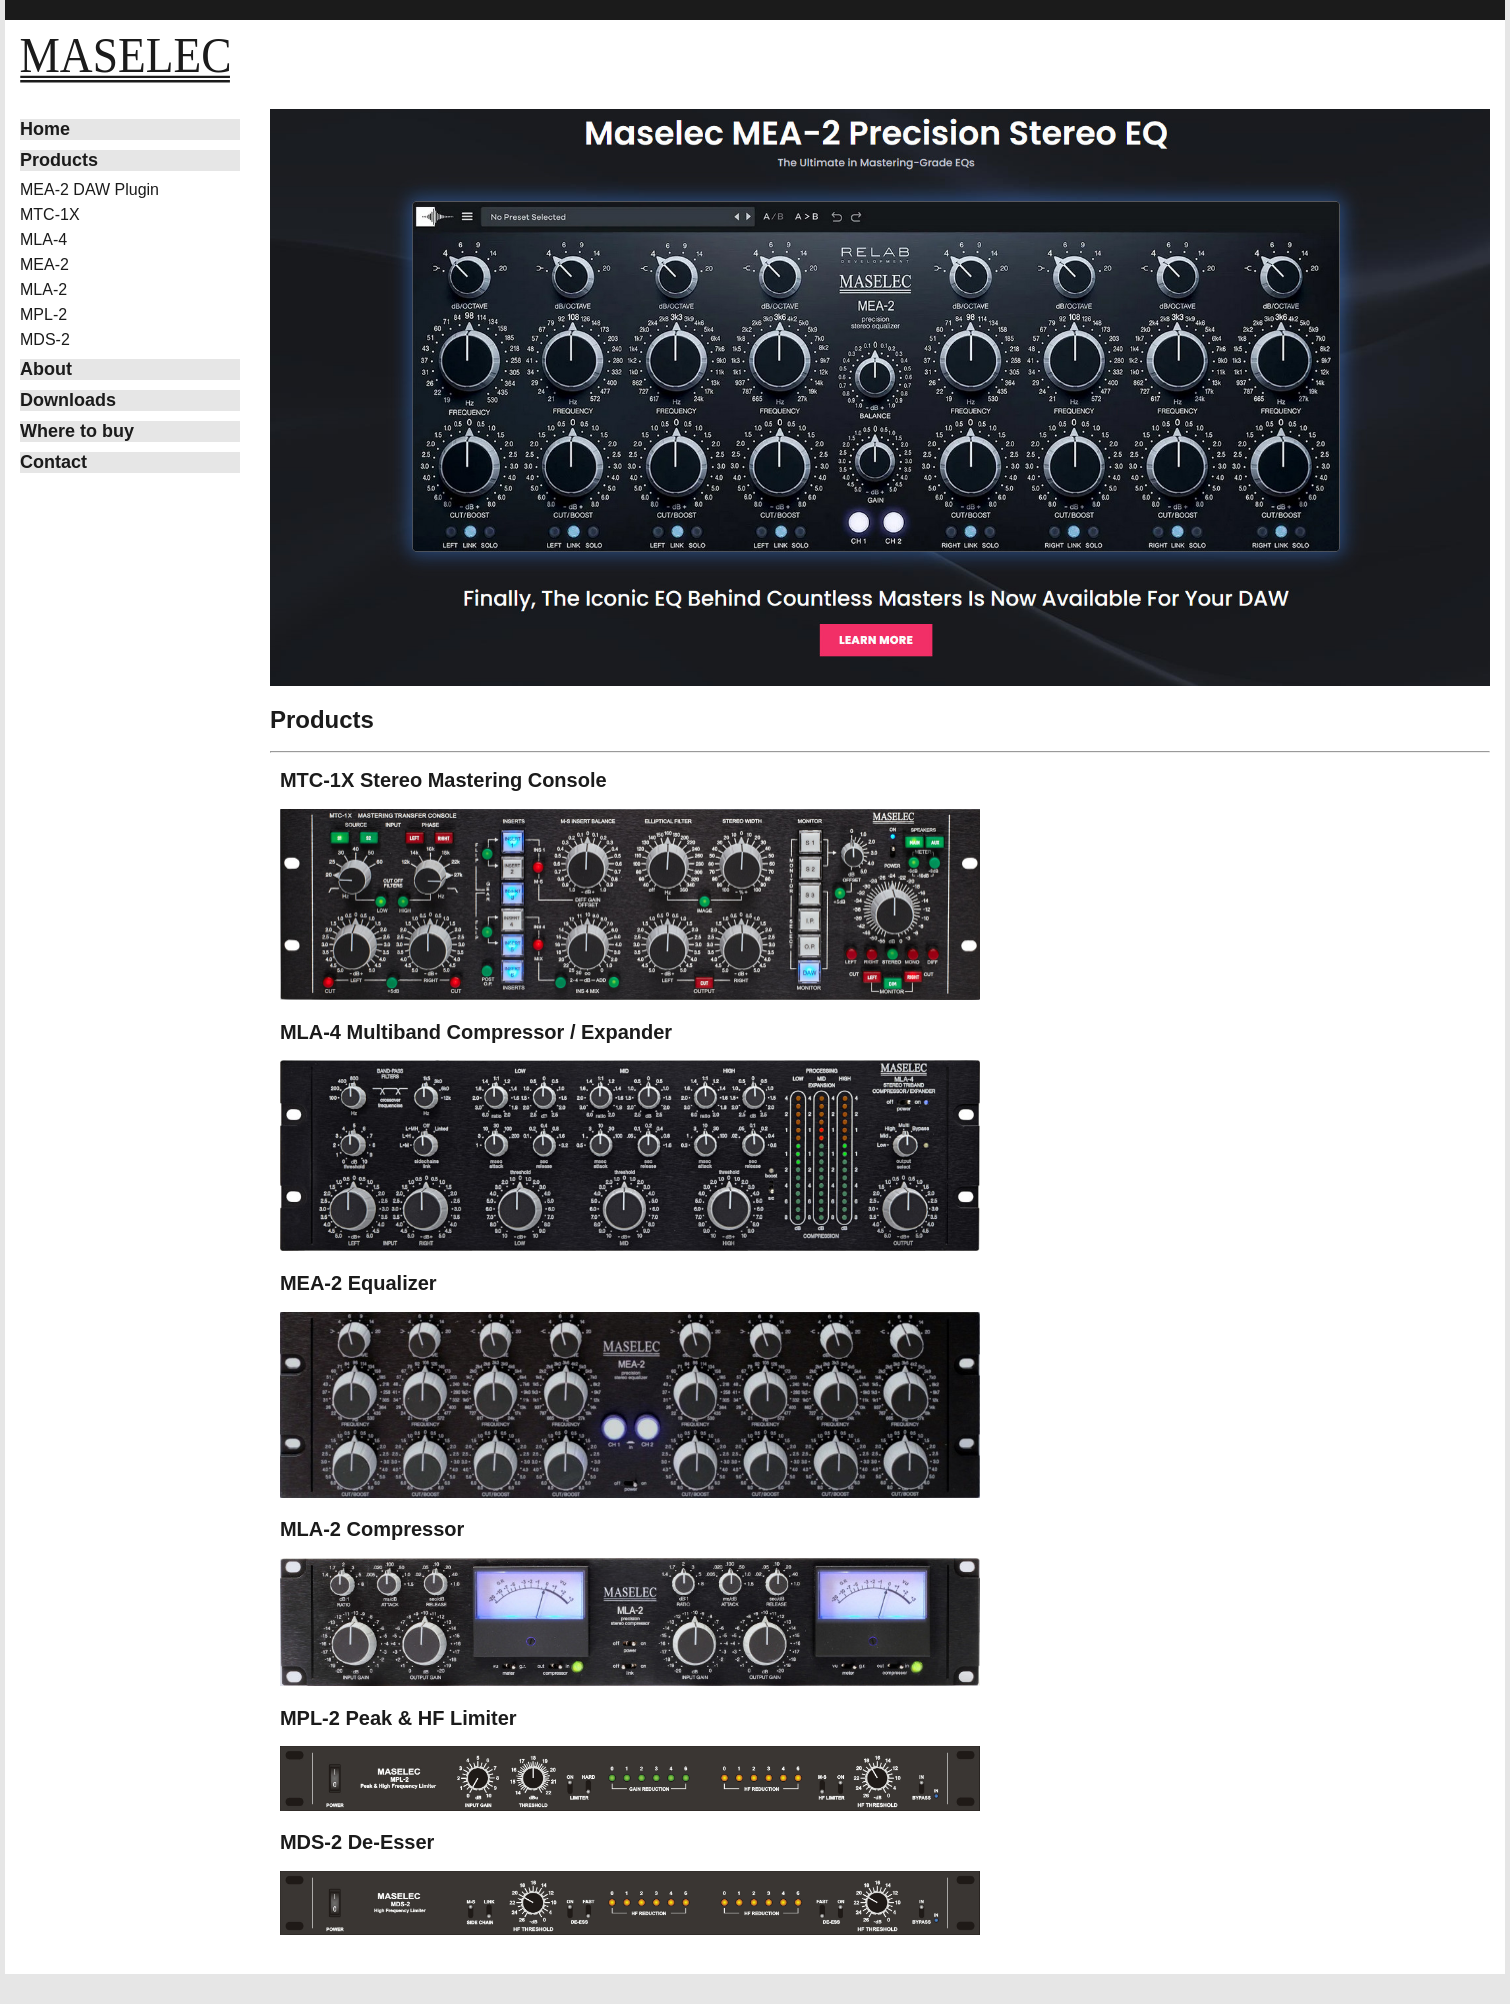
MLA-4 (43, 239)
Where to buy (77, 431)
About (46, 369)
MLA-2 (43, 289)
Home (45, 129)
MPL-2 (43, 314)
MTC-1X (50, 214)
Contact (53, 462)
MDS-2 (45, 339)
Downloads (68, 400)
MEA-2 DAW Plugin (89, 189)
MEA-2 (44, 264)
